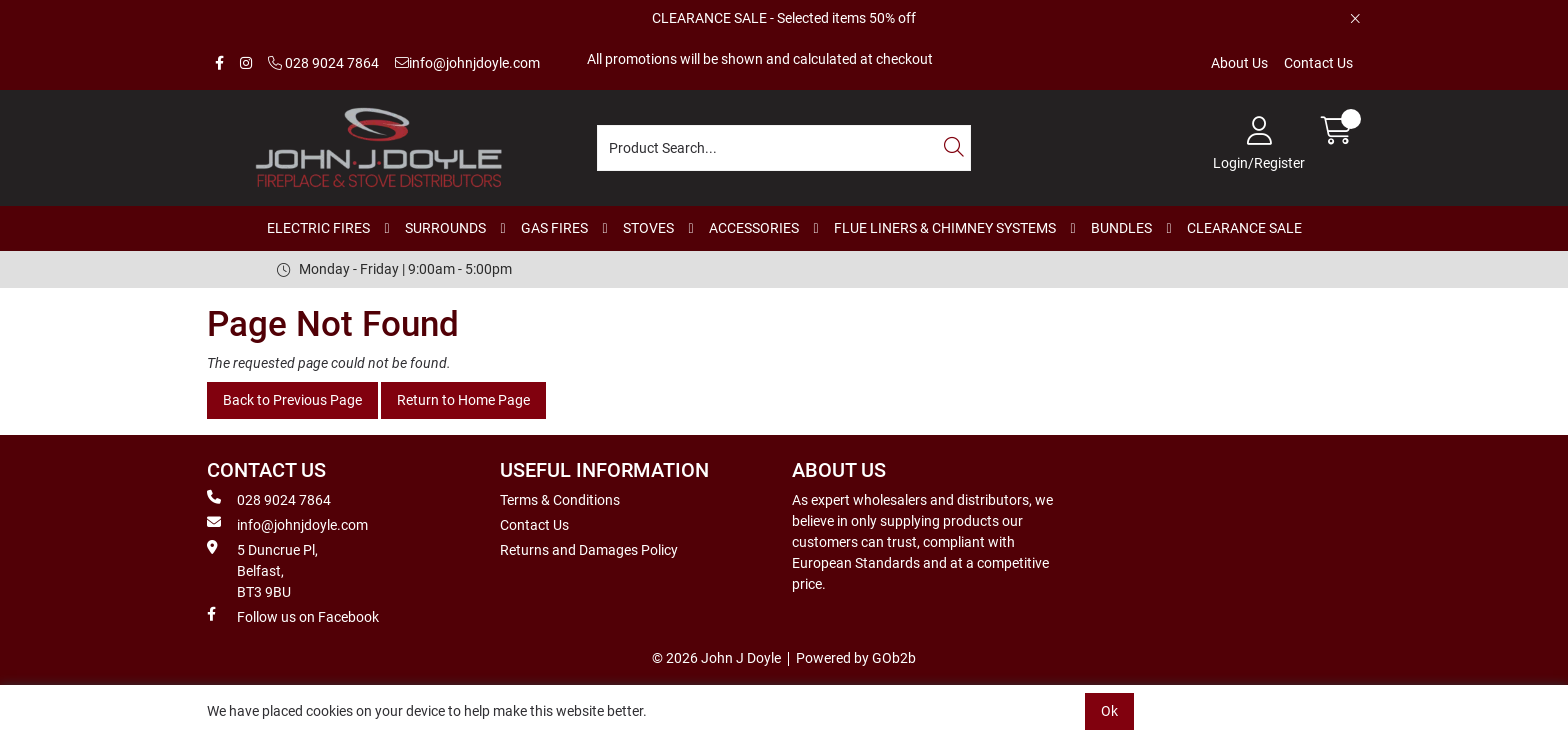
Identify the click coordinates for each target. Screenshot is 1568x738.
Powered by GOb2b (856, 658)
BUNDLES (1121, 228)
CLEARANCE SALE (1244, 228)
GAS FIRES (554, 228)
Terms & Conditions (560, 500)
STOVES (648, 228)
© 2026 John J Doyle (716, 658)
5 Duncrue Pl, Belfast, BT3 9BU (262, 570)
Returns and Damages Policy (589, 550)
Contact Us (1318, 63)
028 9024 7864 (323, 63)
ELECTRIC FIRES (318, 228)
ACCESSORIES (754, 228)
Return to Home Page (463, 400)
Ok (1109, 711)
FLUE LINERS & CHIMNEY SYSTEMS (945, 228)
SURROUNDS (445, 228)
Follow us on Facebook (293, 616)
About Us (1239, 63)
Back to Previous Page (292, 400)
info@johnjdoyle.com (467, 63)
